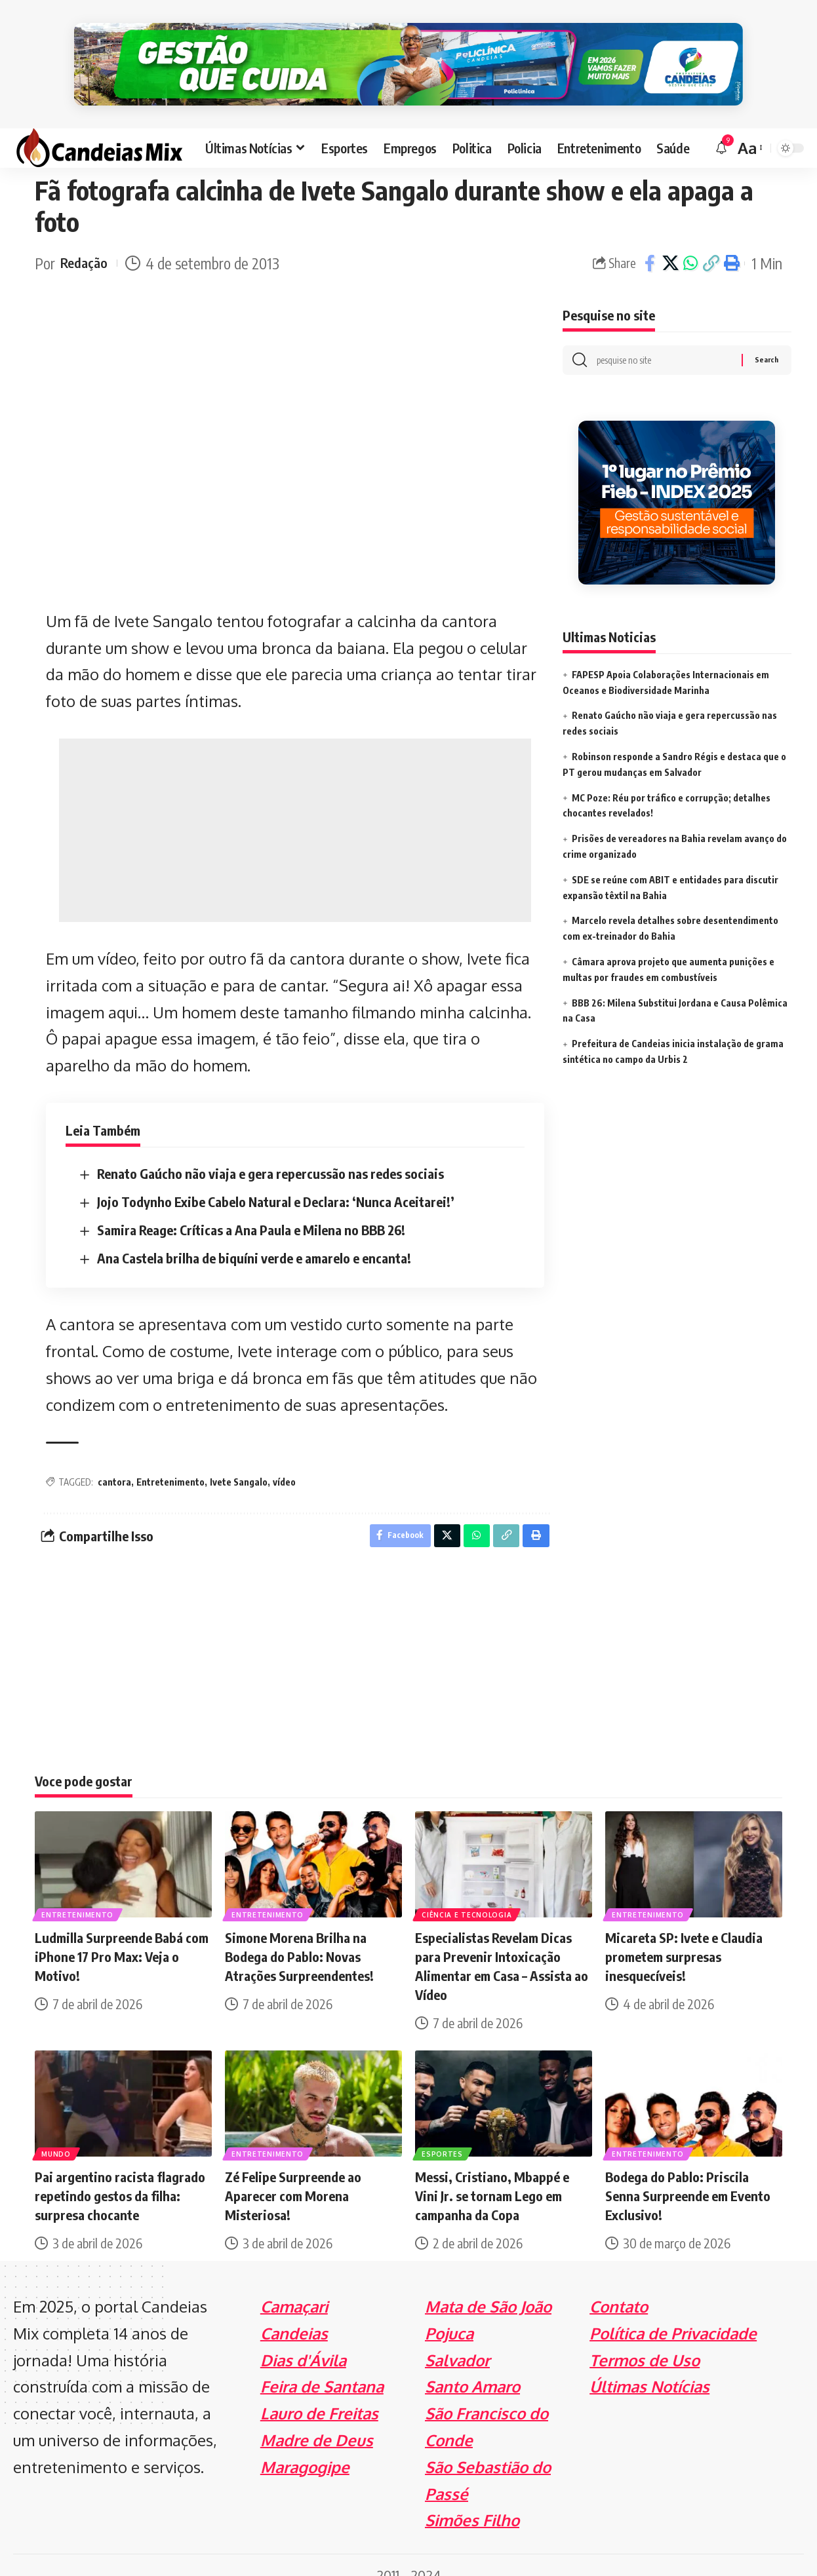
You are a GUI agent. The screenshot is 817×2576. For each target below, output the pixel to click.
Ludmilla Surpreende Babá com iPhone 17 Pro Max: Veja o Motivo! (122, 1936)
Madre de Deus (316, 2420)
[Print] (731, 239)
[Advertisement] (295, 806)
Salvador (457, 2340)
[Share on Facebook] (650, 239)
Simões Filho (472, 2500)
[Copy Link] (711, 239)
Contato (618, 2286)
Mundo (57, 2132)
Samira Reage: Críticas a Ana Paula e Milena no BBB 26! (251, 1206)
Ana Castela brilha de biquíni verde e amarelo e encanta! (254, 1233)
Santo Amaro (472, 2366)
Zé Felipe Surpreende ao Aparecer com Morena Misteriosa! (293, 2175)
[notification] (721, 124)
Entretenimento (170, 1458)
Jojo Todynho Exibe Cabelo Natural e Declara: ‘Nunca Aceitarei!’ (275, 1178)
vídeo (284, 1458)
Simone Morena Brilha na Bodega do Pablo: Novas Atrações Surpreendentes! (299, 1936)
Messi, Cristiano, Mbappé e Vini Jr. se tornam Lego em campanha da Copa (492, 2175)
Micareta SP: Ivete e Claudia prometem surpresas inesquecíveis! (684, 1936)
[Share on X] (670, 239)
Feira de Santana (322, 2366)
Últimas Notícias (649, 2366)
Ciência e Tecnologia (468, 1893)
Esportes (443, 2132)
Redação (86, 239)
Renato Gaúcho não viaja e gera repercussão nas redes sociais (270, 1150)
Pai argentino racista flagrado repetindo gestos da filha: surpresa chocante (120, 2175)
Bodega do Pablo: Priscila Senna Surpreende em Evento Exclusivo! (687, 2175)
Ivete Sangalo (239, 1458)
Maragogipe (304, 2446)
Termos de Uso (644, 2340)
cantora (114, 1458)
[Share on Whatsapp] (690, 239)
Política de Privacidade (673, 2313)
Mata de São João (488, 2286)
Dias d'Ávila (303, 2340)
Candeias (294, 2313)
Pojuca (449, 2313)
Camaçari (294, 2286)
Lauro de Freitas (319, 2393)
